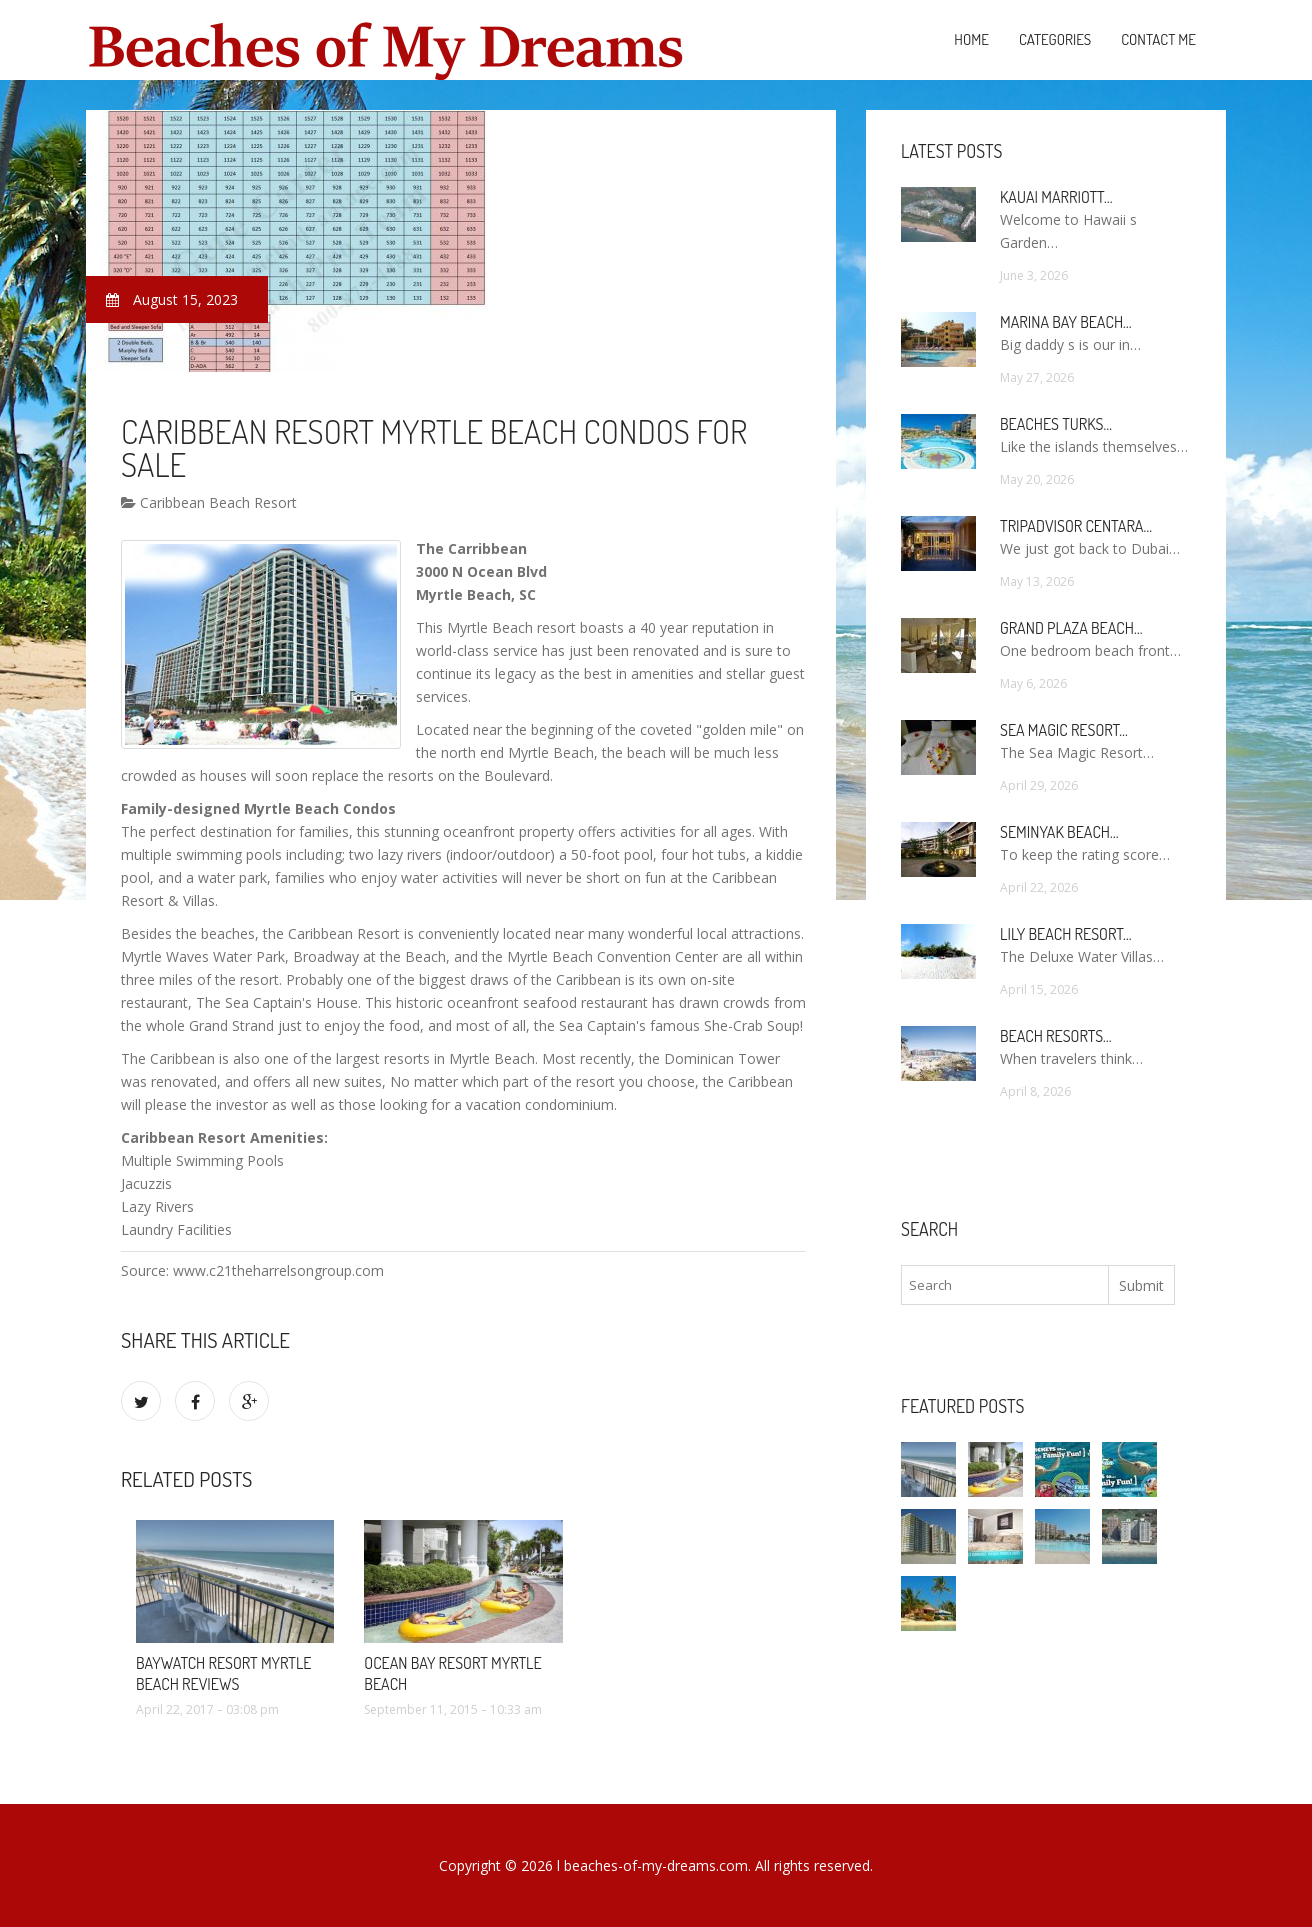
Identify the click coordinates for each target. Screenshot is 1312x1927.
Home (971, 39)
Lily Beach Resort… (1066, 934)
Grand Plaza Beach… (1071, 628)
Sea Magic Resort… (1064, 730)
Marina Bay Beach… (1066, 322)
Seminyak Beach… (1059, 832)
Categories (1055, 39)
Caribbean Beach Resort (209, 502)
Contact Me (1158, 39)
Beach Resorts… (1056, 1036)
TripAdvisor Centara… (1076, 526)
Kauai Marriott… (1056, 197)
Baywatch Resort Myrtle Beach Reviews (224, 1673)
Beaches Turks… (1056, 424)
